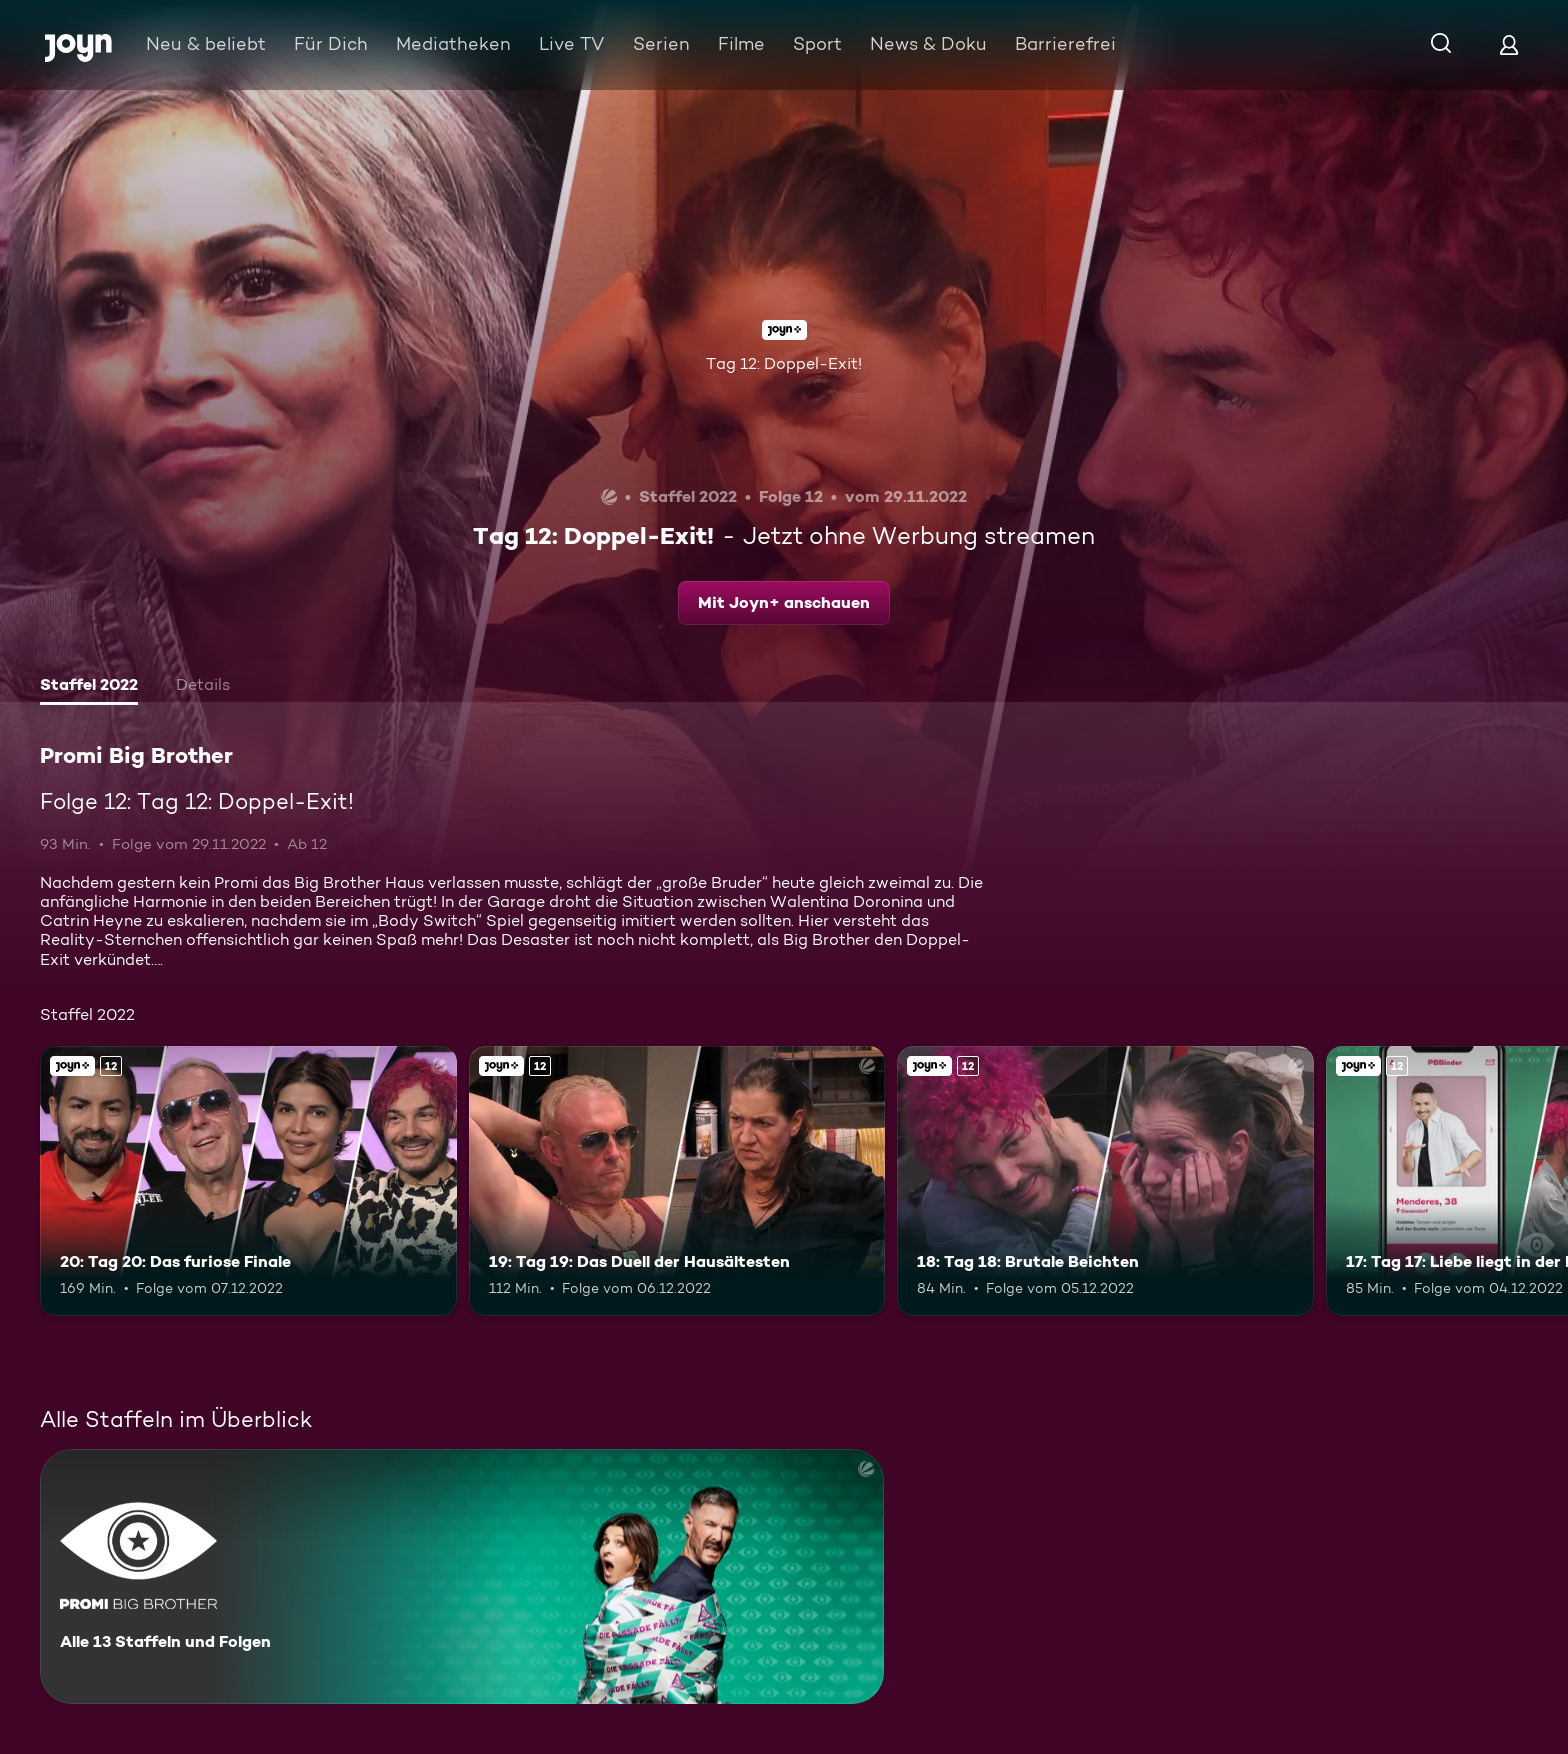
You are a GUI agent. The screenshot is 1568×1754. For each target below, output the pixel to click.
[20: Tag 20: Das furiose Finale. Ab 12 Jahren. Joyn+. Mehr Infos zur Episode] (248, 1181)
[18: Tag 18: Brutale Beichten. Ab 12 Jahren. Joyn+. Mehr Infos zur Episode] (1105, 1181)
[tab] (89, 687)
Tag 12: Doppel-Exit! (784, 363)
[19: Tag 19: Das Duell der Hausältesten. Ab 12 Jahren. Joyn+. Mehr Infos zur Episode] (677, 1181)
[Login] (1509, 44)
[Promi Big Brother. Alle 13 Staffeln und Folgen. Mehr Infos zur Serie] (462, 1576)
